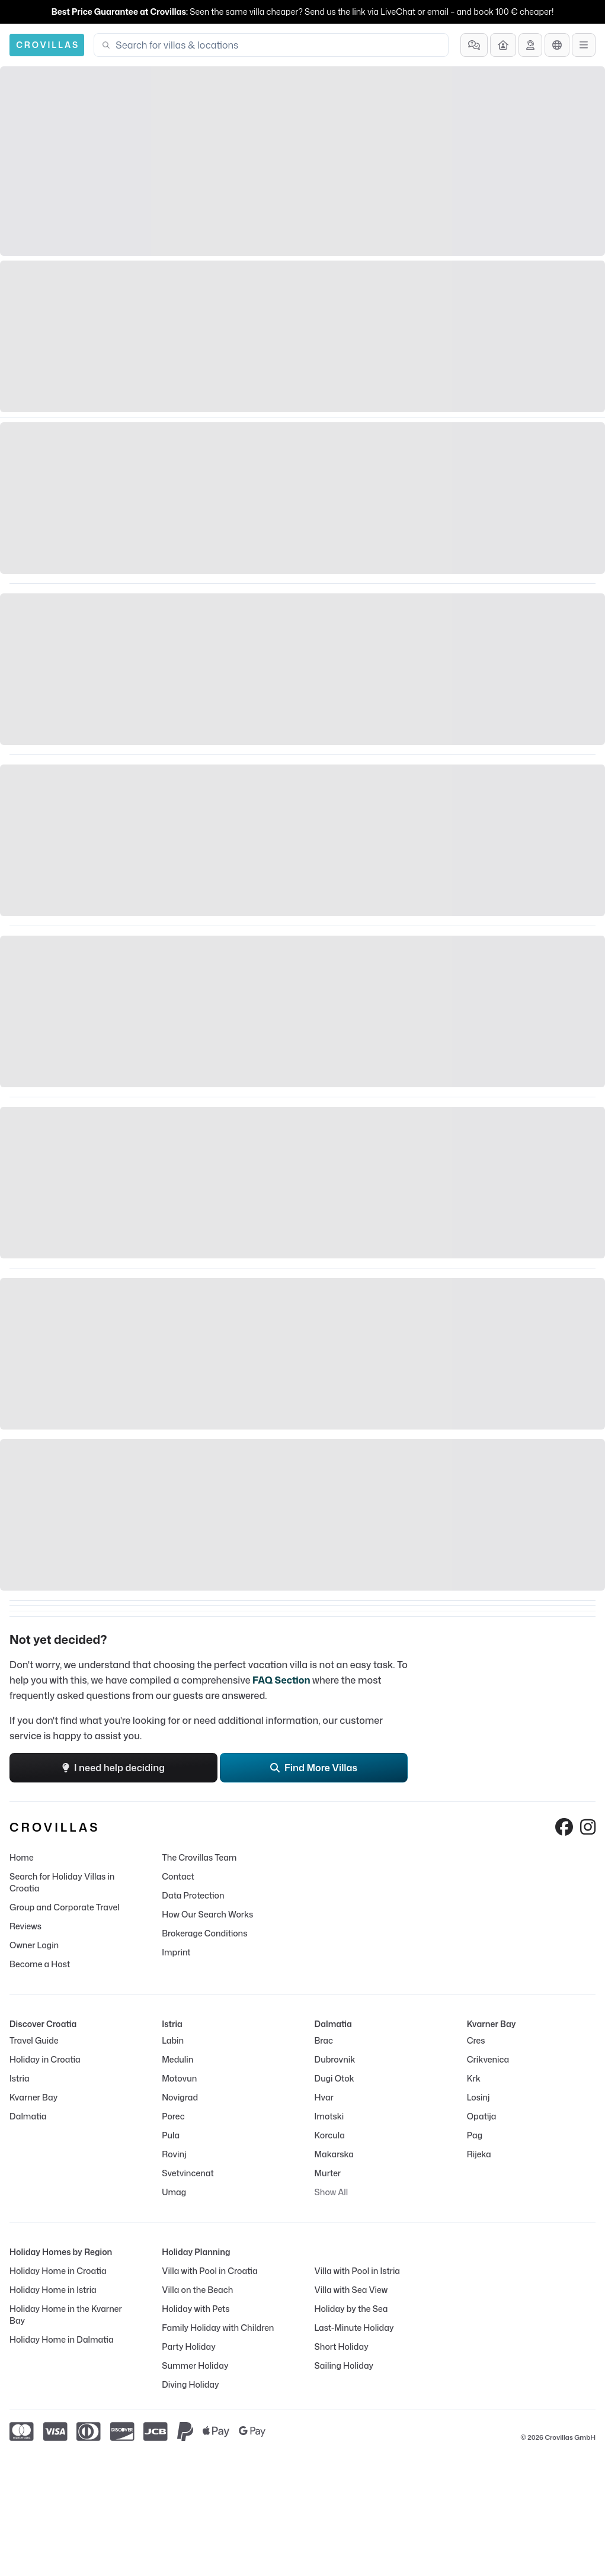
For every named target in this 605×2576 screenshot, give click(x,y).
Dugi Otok (334, 2078)
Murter (328, 2173)
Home (21, 1857)
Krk (474, 2078)
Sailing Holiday (344, 2365)
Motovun (179, 2078)
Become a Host (39, 1964)
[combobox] (278, 45)
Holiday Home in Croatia (58, 2270)
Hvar (324, 2097)
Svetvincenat (187, 2173)
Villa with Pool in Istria (358, 2270)
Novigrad (180, 2097)
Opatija (482, 2116)
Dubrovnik (335, 2059)
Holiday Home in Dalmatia (61, 2339)
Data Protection (193, 1895)
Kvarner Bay (33, 2097)
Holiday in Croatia (45, 2059)
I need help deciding (113, 1767)
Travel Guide (34, 2040)
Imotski (329, 2116)
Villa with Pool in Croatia (209, 2270)
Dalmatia (27, 2116)
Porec (173, 2116)
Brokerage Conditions (204, 1933)
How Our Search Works (207, 1914)
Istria (19, 2078)
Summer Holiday (195, 2365)
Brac (324, 2040)
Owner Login (34, 1945)
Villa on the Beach (197, 2289)
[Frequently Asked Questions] (474, 45)
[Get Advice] (530, 45)
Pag (474, 2135)
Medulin (177, 2059)
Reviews (25, 1926)
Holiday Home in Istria (53, 2289)
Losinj (478, 2097)
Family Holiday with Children (218, 2327)
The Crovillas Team (199, 1857)
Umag (174, 2192)
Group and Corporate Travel (64, 1907)
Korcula (330, 2135)
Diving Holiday (190, 2384)
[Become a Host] (503, 45)
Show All (331, 2192)
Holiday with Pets (195, 2308)
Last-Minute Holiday (354, 2327)
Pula (171, 2135)
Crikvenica (488, 2059)
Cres (476, 2040)
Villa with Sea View (351, 2289)
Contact (178, 1876)
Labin (173, 2040)
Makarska (334, 2154)
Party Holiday (188, 2346)
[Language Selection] (557, 45)
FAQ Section (281, 1680)
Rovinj (174, 2154)
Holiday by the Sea (351, 2308)
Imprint (176, 1952)
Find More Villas (313, 1767)
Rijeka (479, 2154)
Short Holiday (342, 2346)
